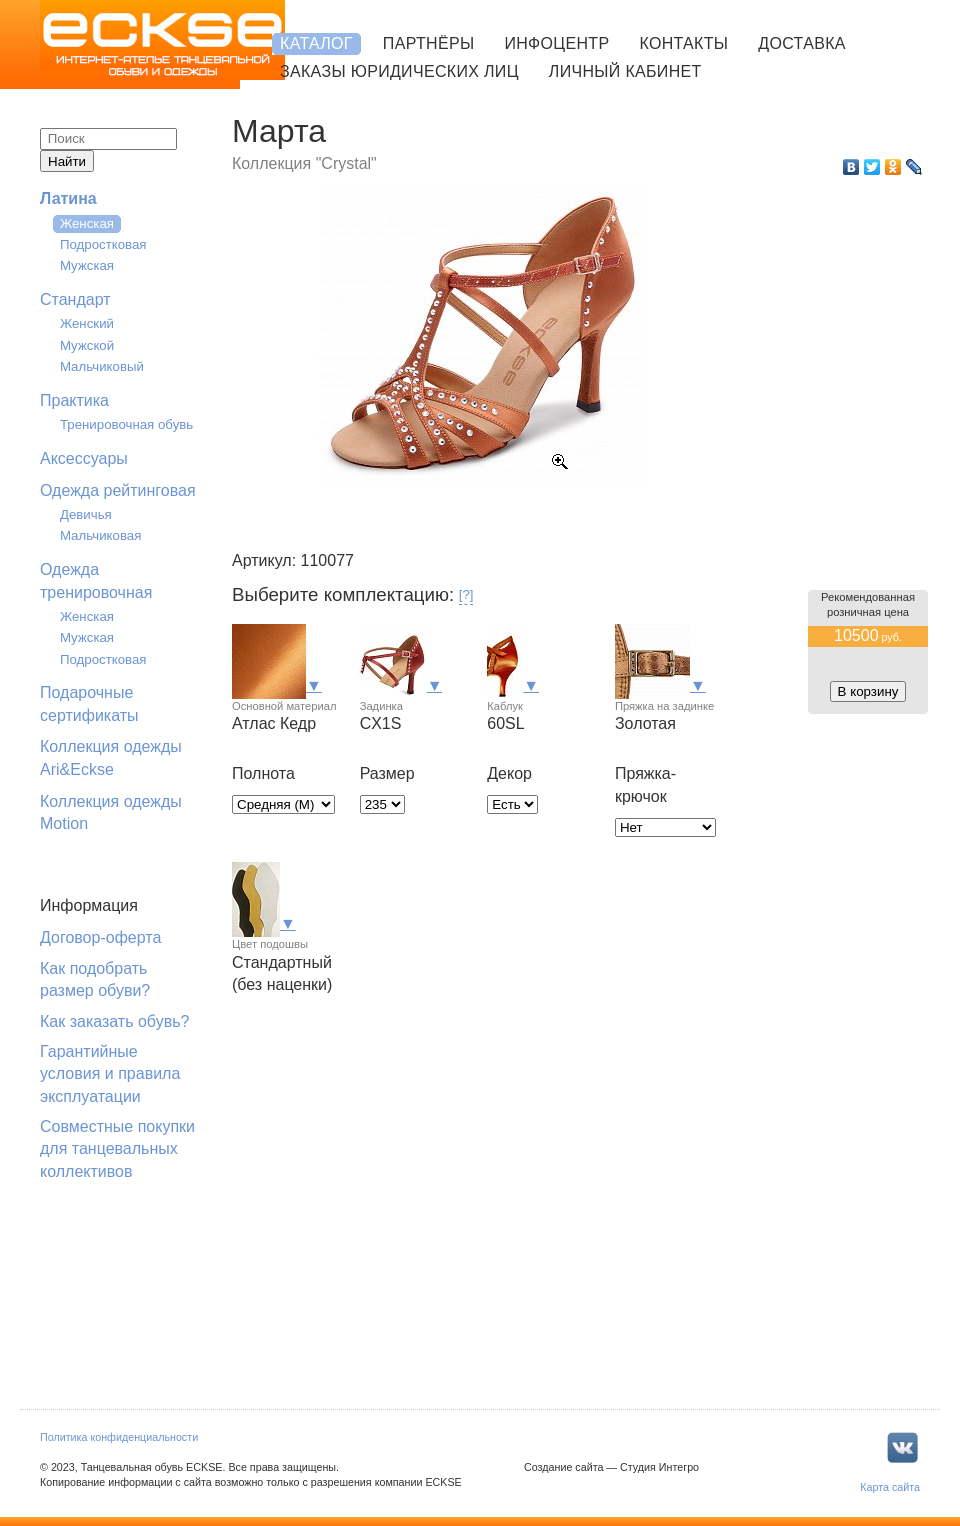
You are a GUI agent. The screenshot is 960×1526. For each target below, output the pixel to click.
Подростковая (103, 244)
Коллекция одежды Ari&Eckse (111, 757)
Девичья (86, 514)
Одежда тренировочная (96, 580)
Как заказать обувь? (114, 1021)
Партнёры (429, 43)
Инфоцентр (556, 43)
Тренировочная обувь (126, 424)
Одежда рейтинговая (118, 490)
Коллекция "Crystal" (304, 163)
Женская (87, 223)
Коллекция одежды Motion (111, 812)
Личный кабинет (625, 71)
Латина (68, 198)
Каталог (316, 43)
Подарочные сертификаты (89, 703)
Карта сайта (890, 1487)
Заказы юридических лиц (399, 71)
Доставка (801, 43)
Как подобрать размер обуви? (95, 979)
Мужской (87, 345)
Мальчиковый (102, 366)
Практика (74, 400)
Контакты (683, 43)
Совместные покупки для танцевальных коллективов (117, 1149)
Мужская (87, 265)
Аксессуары (84, 458)
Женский (87, 323)
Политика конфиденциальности (119, 1437)
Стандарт (75, 299)
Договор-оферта (100, 937)
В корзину (868, 691)
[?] (466, 594)
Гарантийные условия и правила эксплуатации (110, 1074)
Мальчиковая (100, 535)
